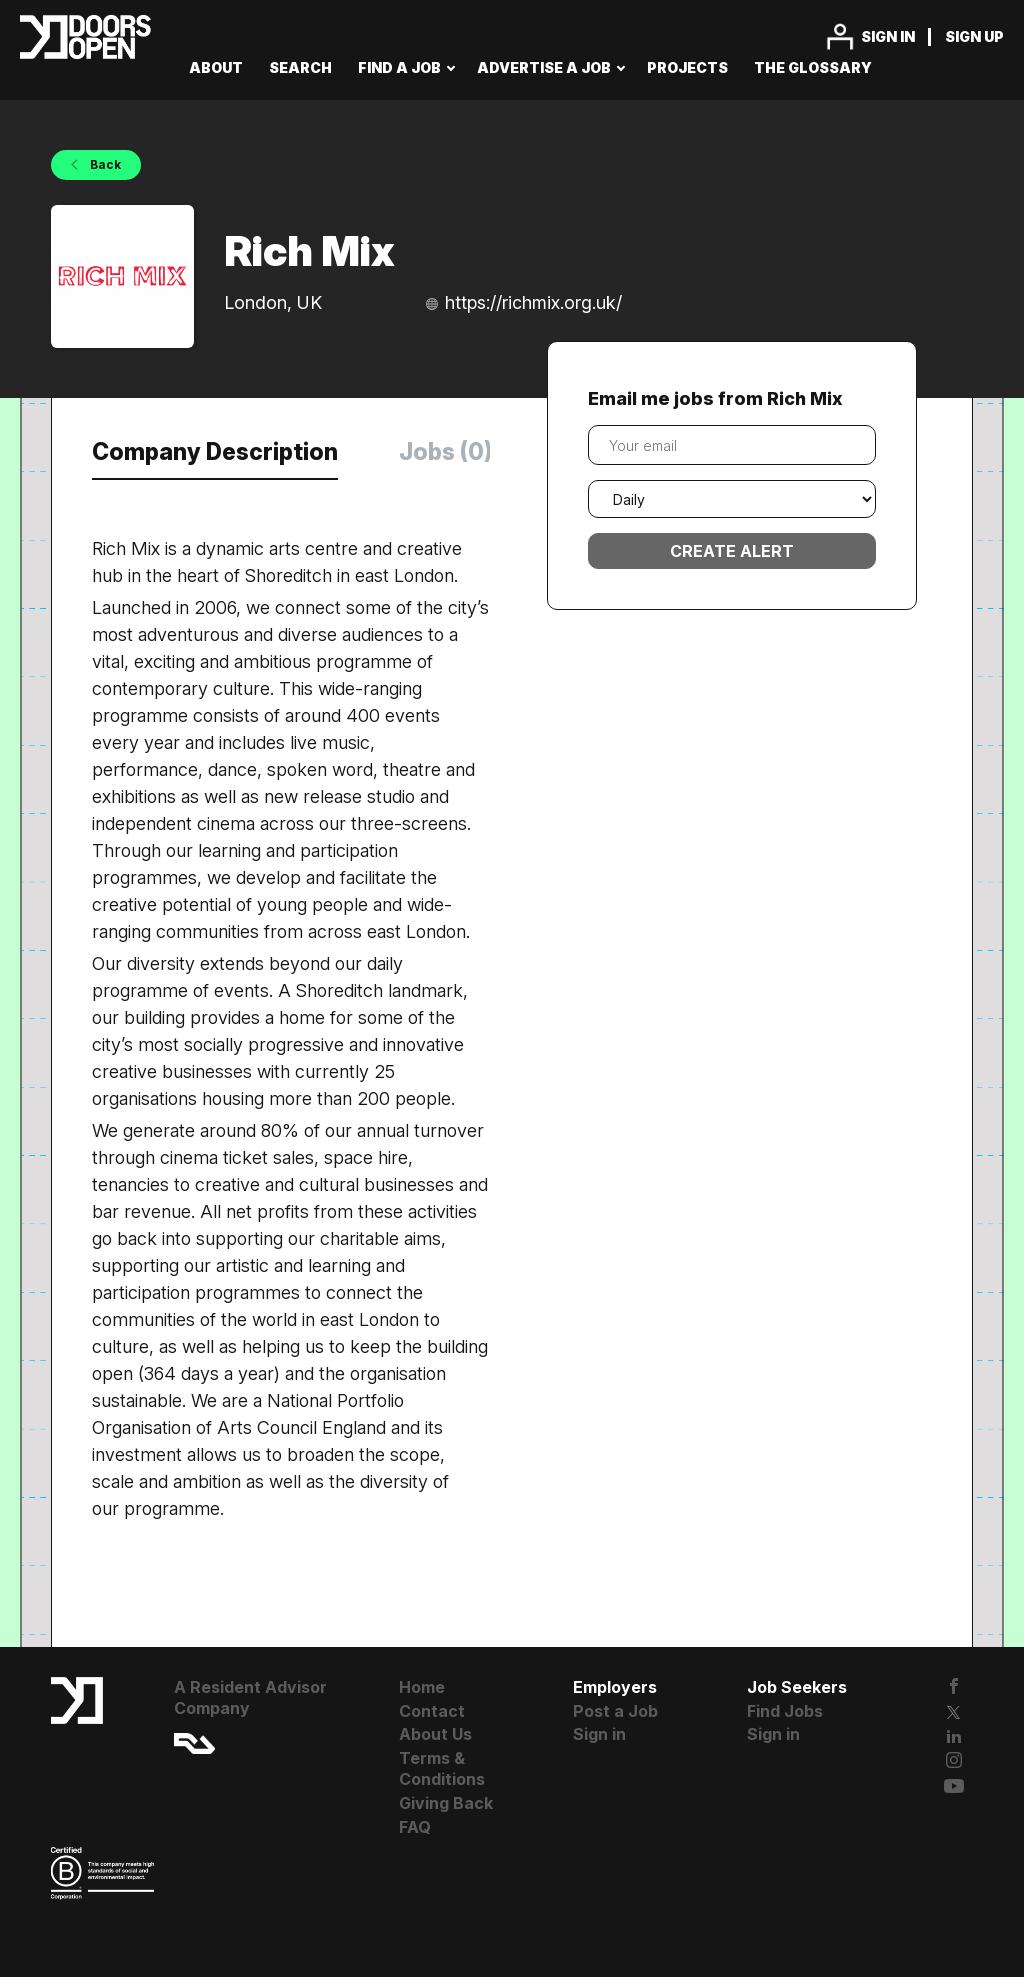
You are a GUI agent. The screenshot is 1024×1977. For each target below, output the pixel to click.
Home (422, 1687)
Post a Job (615, 1711)
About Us (435, 1734)
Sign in (888, 36)
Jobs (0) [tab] (445, 452)
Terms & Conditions (442, 1768)
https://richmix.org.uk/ (533, 302)
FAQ (415, 1827)
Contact (432, 1711)
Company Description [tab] (215, 452)
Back (104, 164)
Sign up (974, 36)
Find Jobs (785, 1711)
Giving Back (446, 1803)
